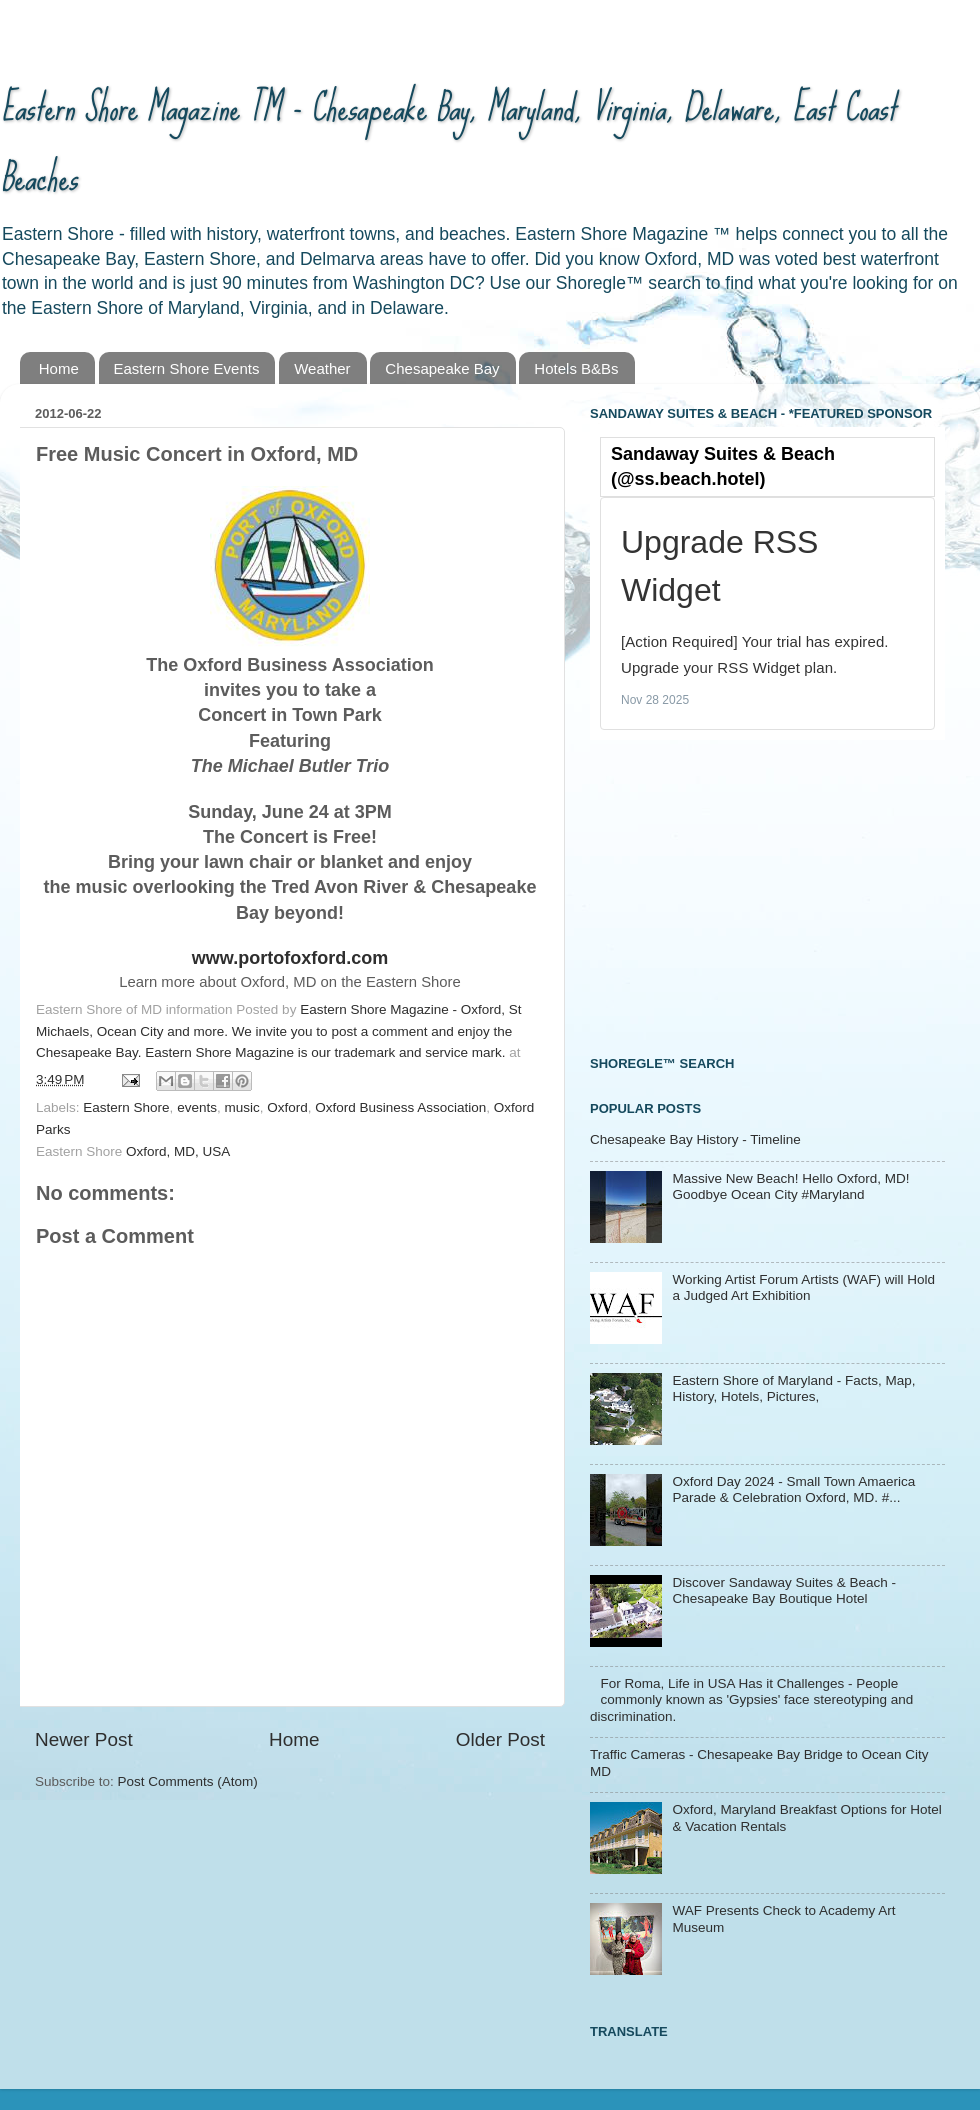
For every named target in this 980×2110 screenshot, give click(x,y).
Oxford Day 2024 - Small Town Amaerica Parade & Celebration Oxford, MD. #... (793, 1489)
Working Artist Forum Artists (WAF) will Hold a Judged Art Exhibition (803, 1287)
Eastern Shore (126, 1107)
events (197, 1107)
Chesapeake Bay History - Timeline (695, 1139)
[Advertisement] (740, 895)
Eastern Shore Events (187, 368)
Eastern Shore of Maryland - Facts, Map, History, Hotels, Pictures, (793, 1388)
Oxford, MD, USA (178, 1151)
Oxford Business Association (400, 1107)
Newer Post (84, 1739)
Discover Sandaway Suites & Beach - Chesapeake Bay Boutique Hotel (784, 1590)
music (241, 1107)
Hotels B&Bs (576, 368)
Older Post (500, 1739)
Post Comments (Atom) (188, 1781)
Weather (322, 368)
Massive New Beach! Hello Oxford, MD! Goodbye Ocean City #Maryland (790, 1186)
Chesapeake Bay (442, 368)
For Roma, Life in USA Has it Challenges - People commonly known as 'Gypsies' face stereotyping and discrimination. (751, 1699)
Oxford (287, 1107)
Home (59, 368)
